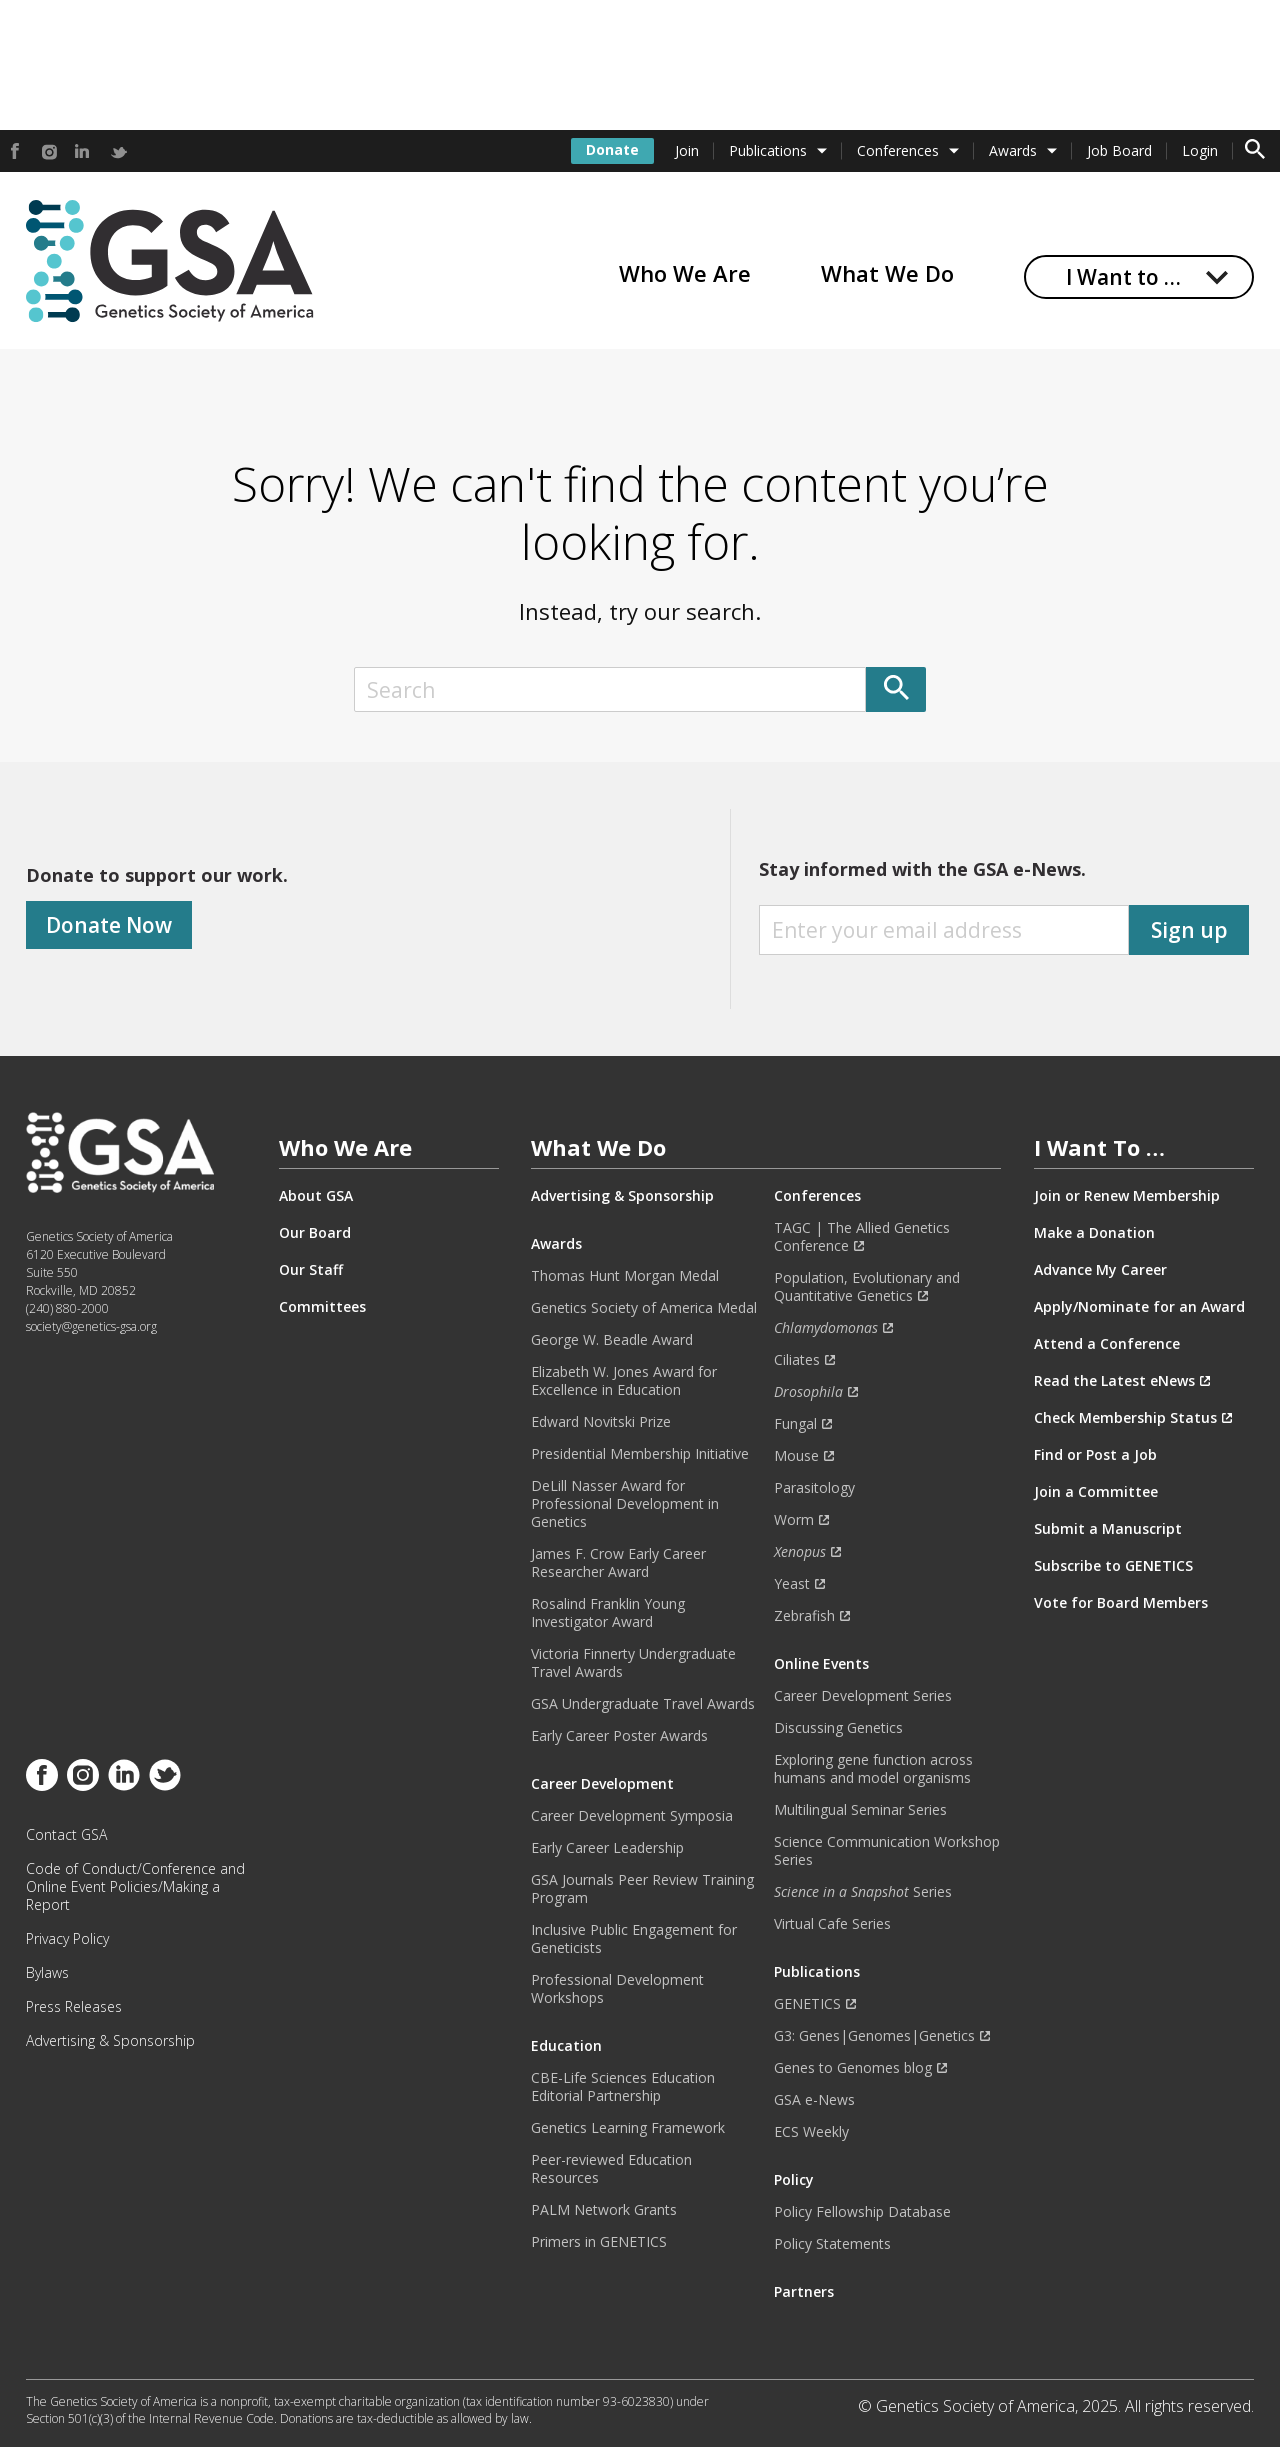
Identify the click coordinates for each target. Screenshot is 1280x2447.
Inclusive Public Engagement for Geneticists (634, 1939)
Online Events (821, 1664)
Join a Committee (1096, 1492)
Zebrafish (804, 1616)
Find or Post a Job (1095, 1455)
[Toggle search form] (1255, 151)
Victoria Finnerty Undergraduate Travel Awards (633, 1663)
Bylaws (47, 1973)
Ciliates (797, 1360)
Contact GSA (66, 1835)
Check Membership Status (1125, 1418)
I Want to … (1123, 277)
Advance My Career (1100, 1270)
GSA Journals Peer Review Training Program (642, 1889)
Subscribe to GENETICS (1113, 1566)
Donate (612, 149)
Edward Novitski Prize (601, 1422)
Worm (794, 1520)
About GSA (316, 1196)
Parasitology (814, 1488)
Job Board (1119, 150)
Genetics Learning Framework (628, 2128)
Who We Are (685, 273)
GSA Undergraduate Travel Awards (643, 1704)
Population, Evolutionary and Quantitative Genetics (867, 1287)
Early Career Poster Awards (619, 1736)
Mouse (796, 1456)
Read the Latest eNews (1114, 1381)
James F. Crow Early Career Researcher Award (618, 1563)
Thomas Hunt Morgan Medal (625, 1276)
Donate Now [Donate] (109, 925)
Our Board (315, 1233)
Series (863, 1892)
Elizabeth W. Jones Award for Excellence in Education (624, 1381)
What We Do (887, 273)
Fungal (795, 1424)
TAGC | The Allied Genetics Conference (862, 1237)
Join (687, 150)
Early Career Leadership (607, 1848)
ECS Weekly (811, 2132)
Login (1200, 150)
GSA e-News (814, 2100)
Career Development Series (863, 1696)
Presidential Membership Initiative (640, 1454)
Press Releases (74, 2007)
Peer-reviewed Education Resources (611, 2169)
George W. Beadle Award (612, 1340)
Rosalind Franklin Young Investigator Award (608, 1613)
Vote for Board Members (1121, 1603)
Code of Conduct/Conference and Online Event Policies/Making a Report (135, 1887)
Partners (804, 2292)
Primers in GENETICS (599, 2242)
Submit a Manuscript (1108, 1529)
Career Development (602, 1784)
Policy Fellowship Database (862, 2212)
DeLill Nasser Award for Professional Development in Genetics (625, 1504)
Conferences (898, 150)
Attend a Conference (1107, 1344)
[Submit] (896, 689)
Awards (1013, 150)
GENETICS (807, 2004)
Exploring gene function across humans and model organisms (873, 1769)
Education (566, 2046)
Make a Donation (1094, 1233)
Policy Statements (832, 2244)
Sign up (1189, 930)
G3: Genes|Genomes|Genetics (874, 2036)
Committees (322, 1307)
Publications (768, 150)
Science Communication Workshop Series (887, 1851)
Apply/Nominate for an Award (1139, 1307)
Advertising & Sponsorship (110, 2041)
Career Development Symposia (632, 1816)
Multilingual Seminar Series (860, 1810)
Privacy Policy (67, 1939)
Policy (794, 2180)
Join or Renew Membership (1127, 1196)
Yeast (792, 1584)
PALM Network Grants (604, 2210)
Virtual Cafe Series (832, 1924)
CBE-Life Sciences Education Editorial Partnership (623, 2087)
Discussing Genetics (838, 1728)
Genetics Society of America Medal (644, 1308)
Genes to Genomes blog (853, 2068)
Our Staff (311, 1270)
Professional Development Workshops (617, 1989)
